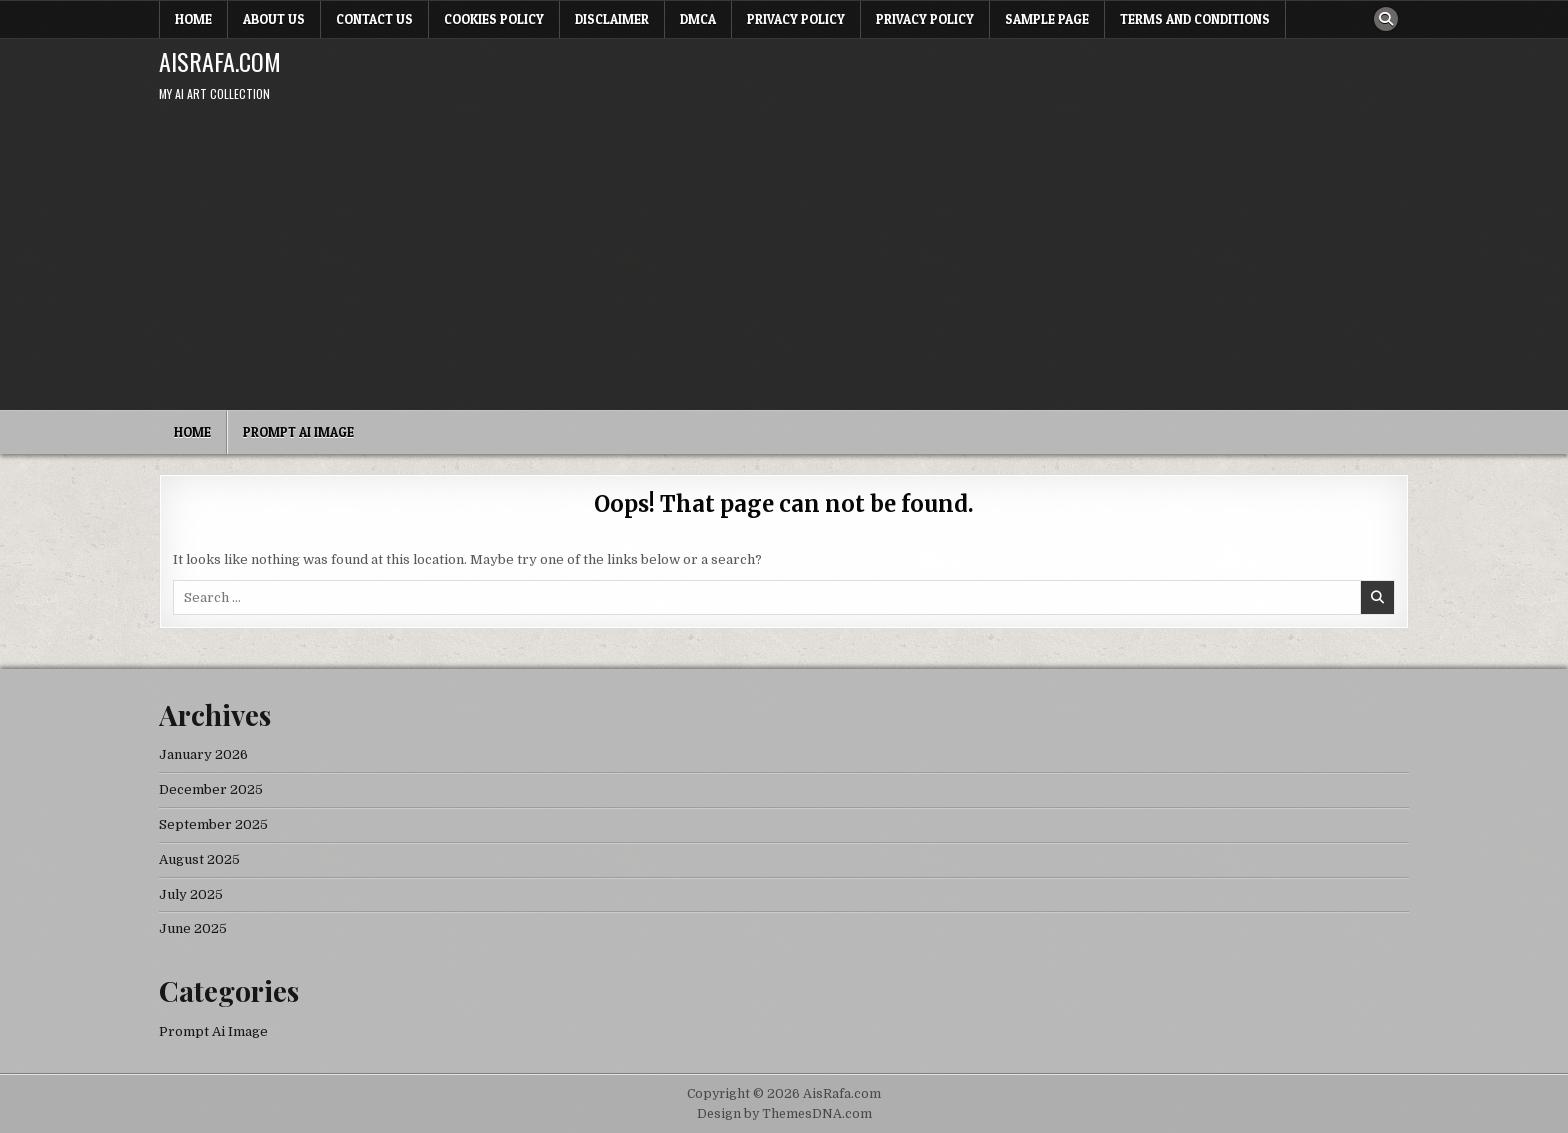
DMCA (698, 19)
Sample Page (1047, 19)
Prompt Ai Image (298, 432)
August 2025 (199, 859)
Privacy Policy (796, 19)
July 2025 (191, 894)
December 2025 (211, 789)
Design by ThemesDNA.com (784, 1114)
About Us (274, 19)
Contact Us (374, 19)
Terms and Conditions (1195, 19)
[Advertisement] (784, 260)
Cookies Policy (494, 19)
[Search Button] (1386, 19)
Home (193, 19)
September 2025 (213, 824)
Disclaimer (612, 19)
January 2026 (203, 754)
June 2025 (193, 928)
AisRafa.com (220, 61)
